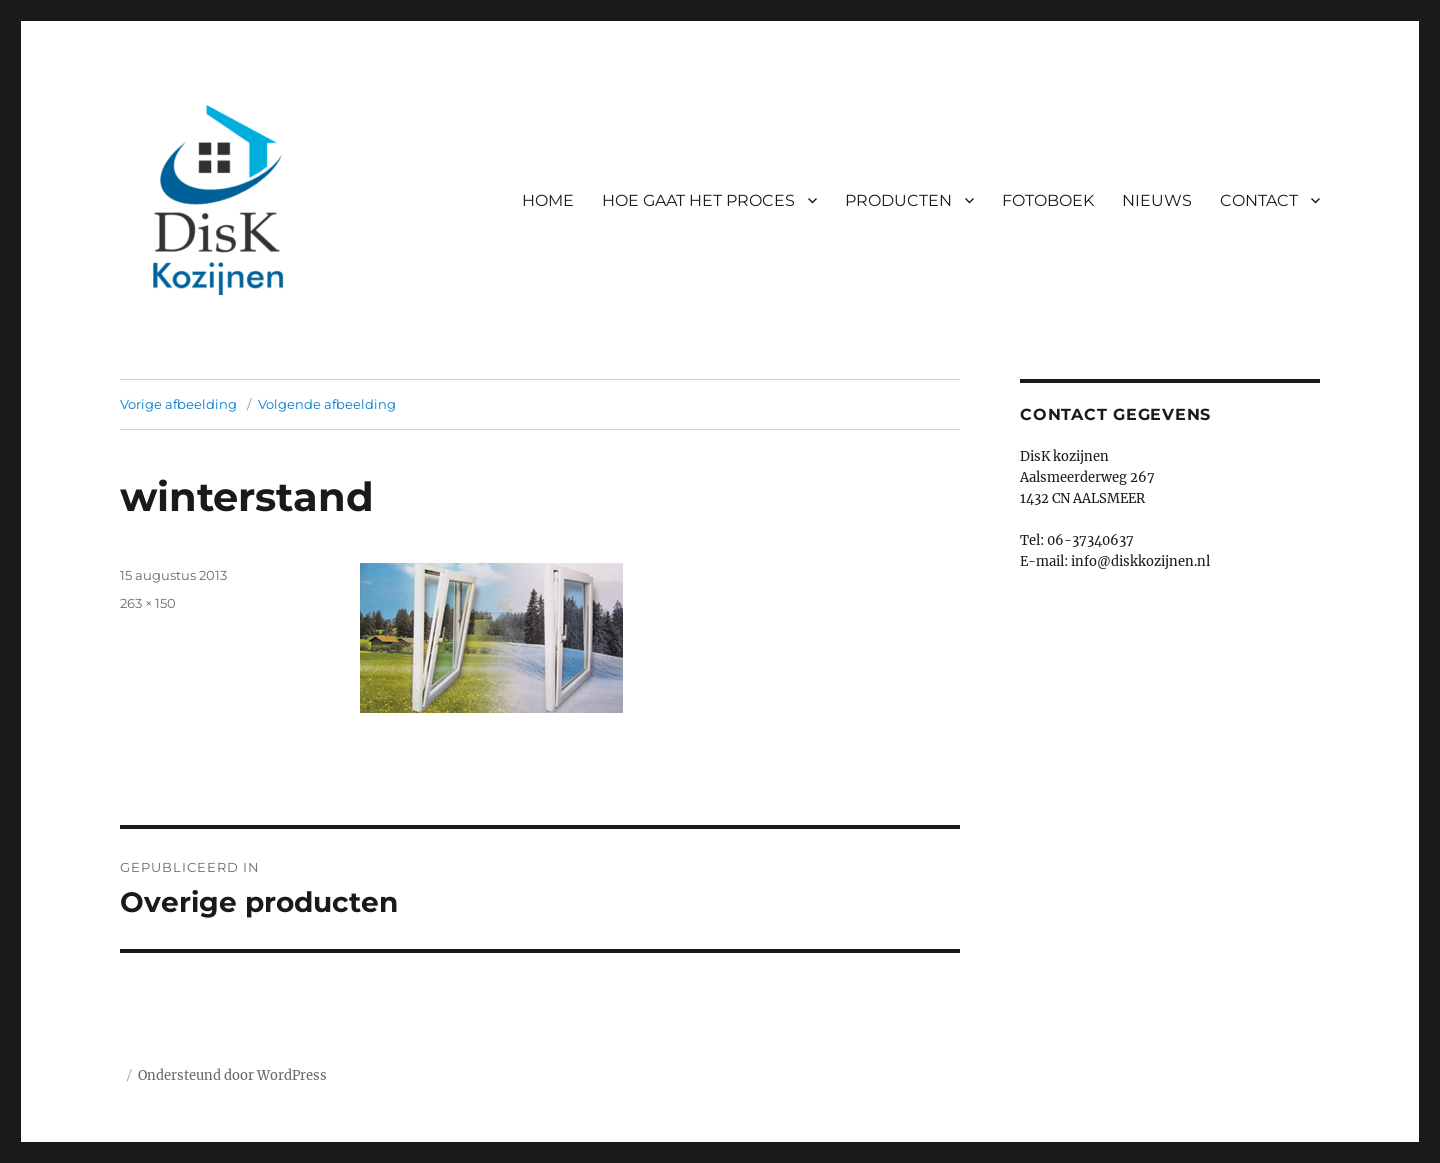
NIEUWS (1157, 200)
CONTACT (1259, 200)
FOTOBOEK (1048, 200)
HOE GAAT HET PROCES (698, 200)
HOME (548, 200)
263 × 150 (148, 603)
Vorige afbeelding (178, 404)
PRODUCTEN (898, 200)
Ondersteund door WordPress (232, 1075)
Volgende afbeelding (327, 404)
